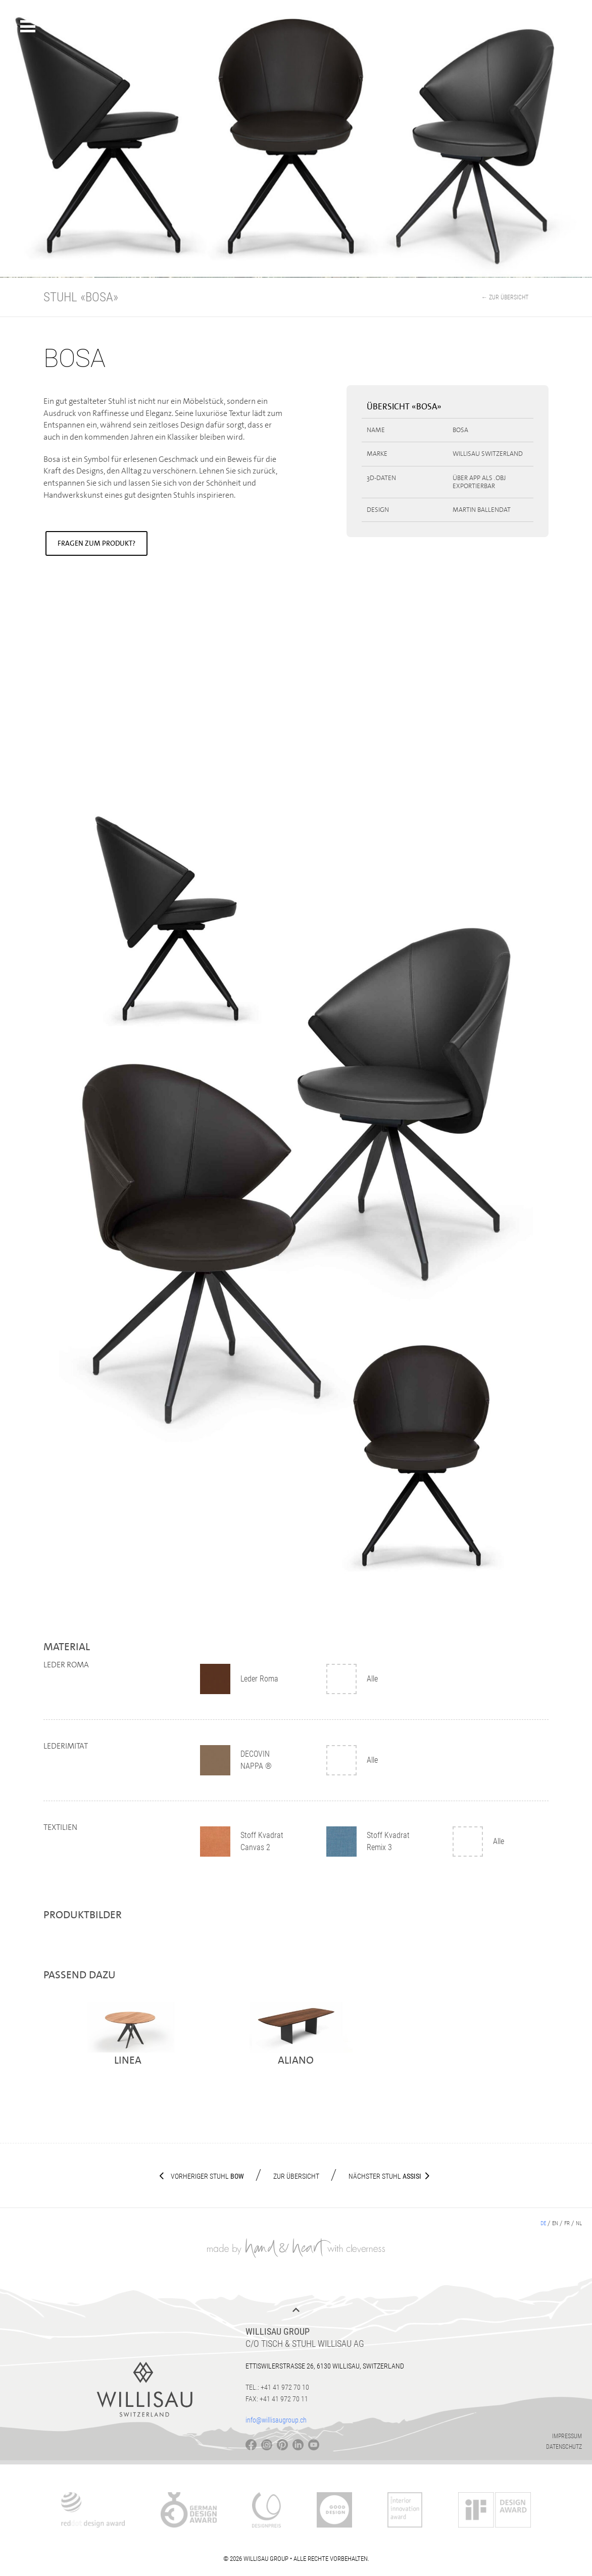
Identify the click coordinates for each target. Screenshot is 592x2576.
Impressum (567, 2436)
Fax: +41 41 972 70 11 (276, 2399)
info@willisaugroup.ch (276, 2420)
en (555, 2223)
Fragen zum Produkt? (96, 543)
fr (567, 2223)
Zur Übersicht (296, 2176)
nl (579, 2223)
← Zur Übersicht (504, 297)
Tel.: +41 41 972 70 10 (277, 2387)
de (543, 2223)
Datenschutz (564, 2446)
